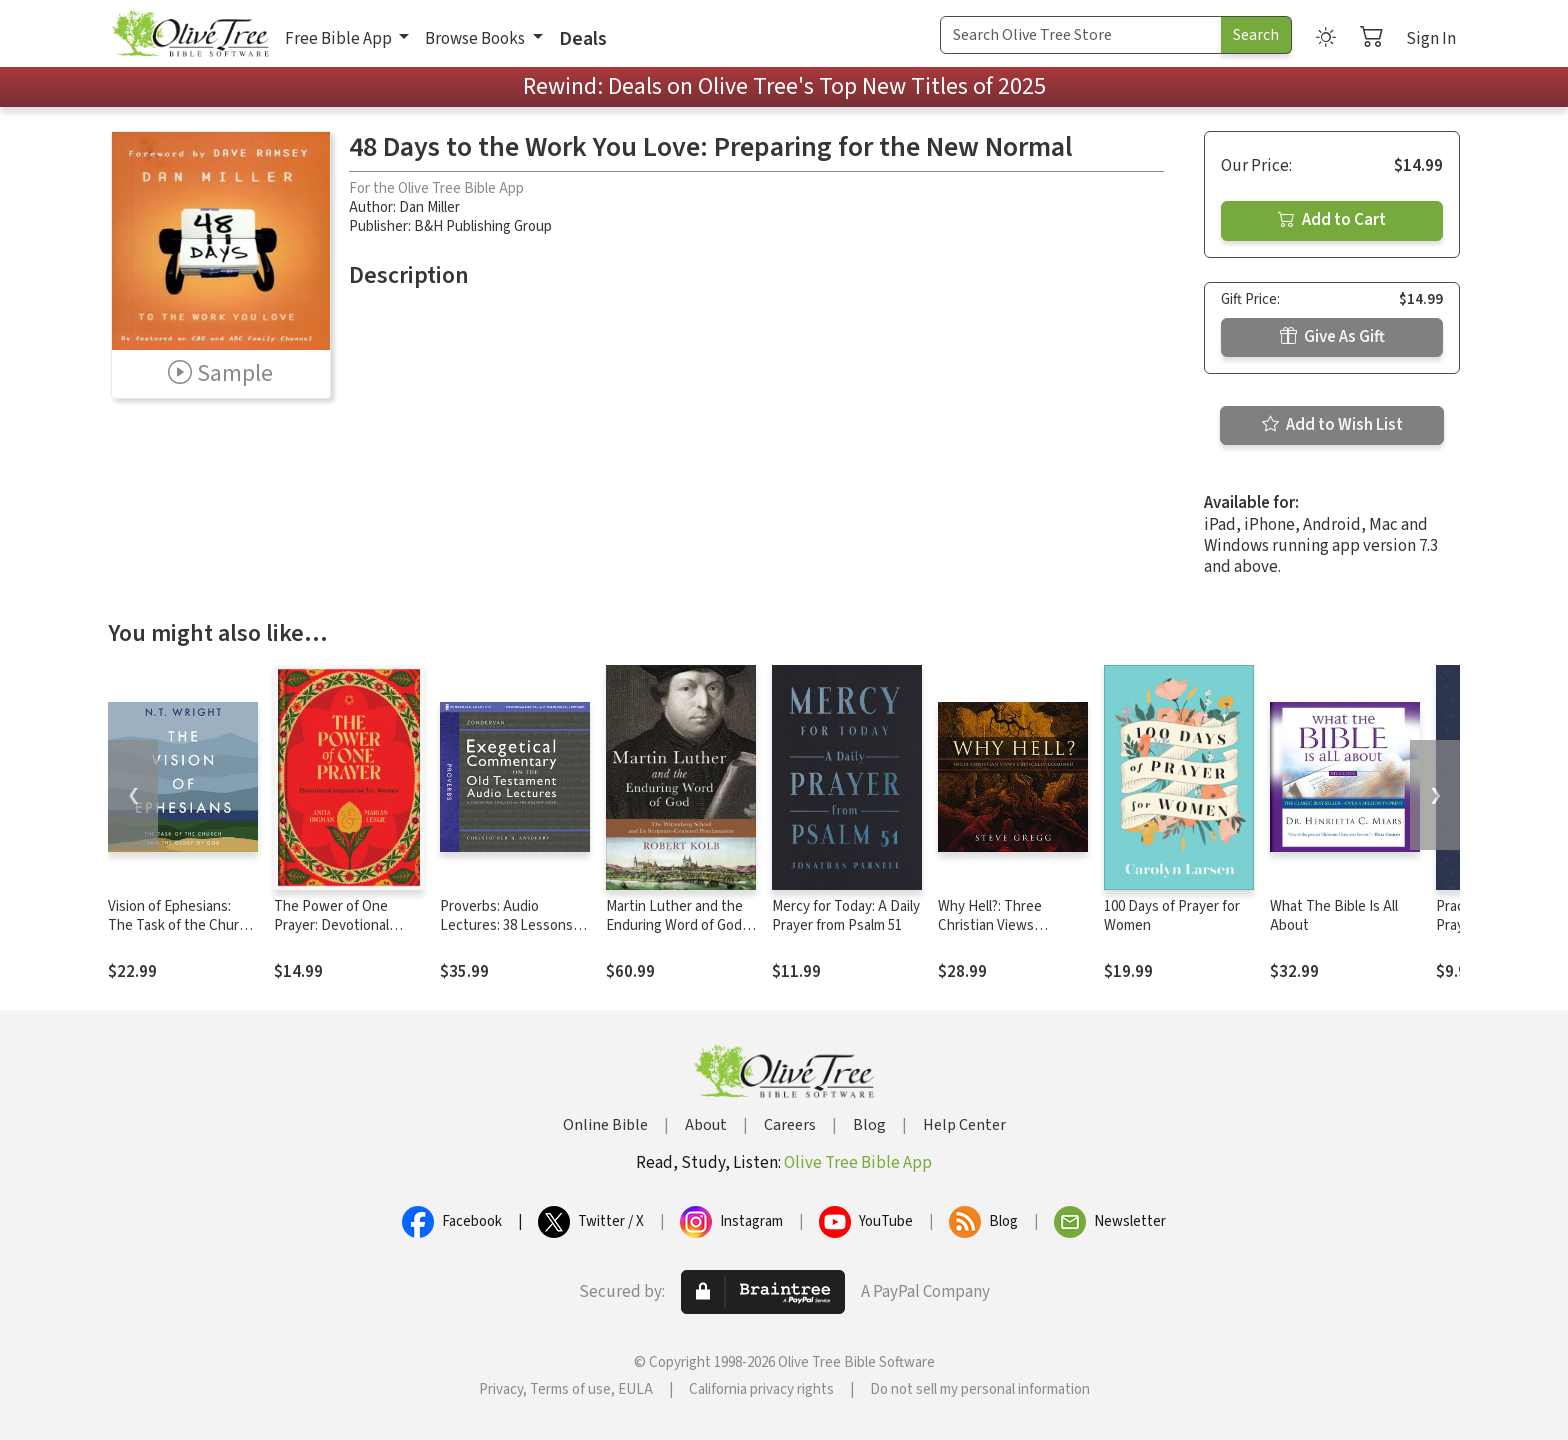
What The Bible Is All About (1334, 916)
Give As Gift (1332, 337)
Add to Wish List (1332, 425)
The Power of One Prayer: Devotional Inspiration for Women (343, 925)
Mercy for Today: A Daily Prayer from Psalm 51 (846, 916)
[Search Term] (1081, 35)
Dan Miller (429, 207)
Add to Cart (1332, 220)
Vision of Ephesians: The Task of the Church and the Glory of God (181, 925)
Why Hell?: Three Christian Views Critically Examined (996, 925)
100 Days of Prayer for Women (1172, 916)
